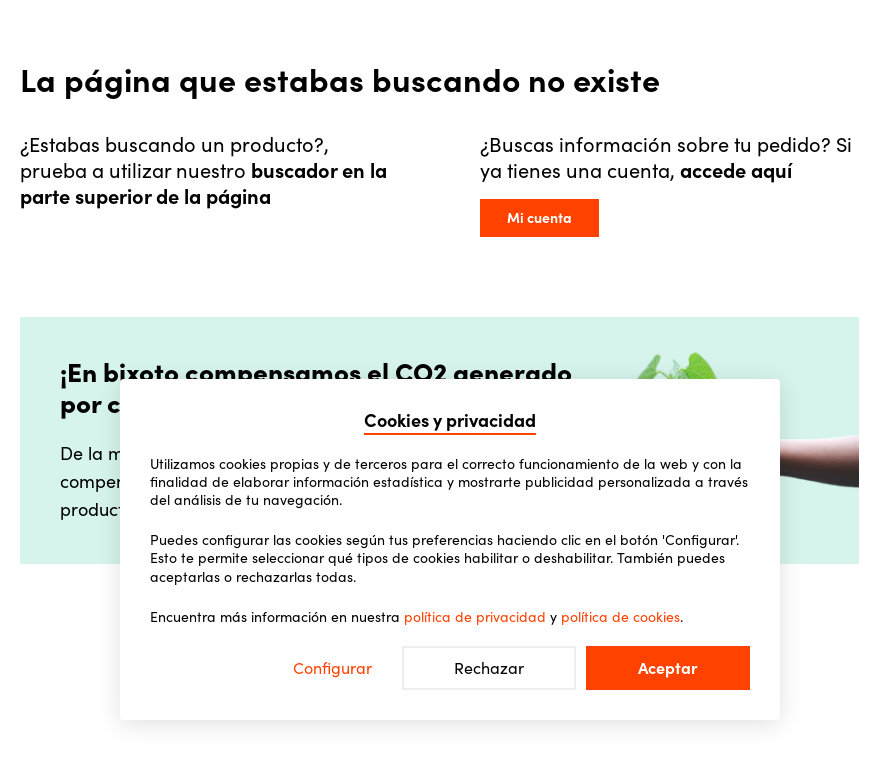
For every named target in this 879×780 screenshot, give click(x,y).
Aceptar (668, 668)
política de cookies (620, 617)
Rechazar (489, 668)
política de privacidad (475, 617)
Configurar (332, 668)
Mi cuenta (539, 218)
